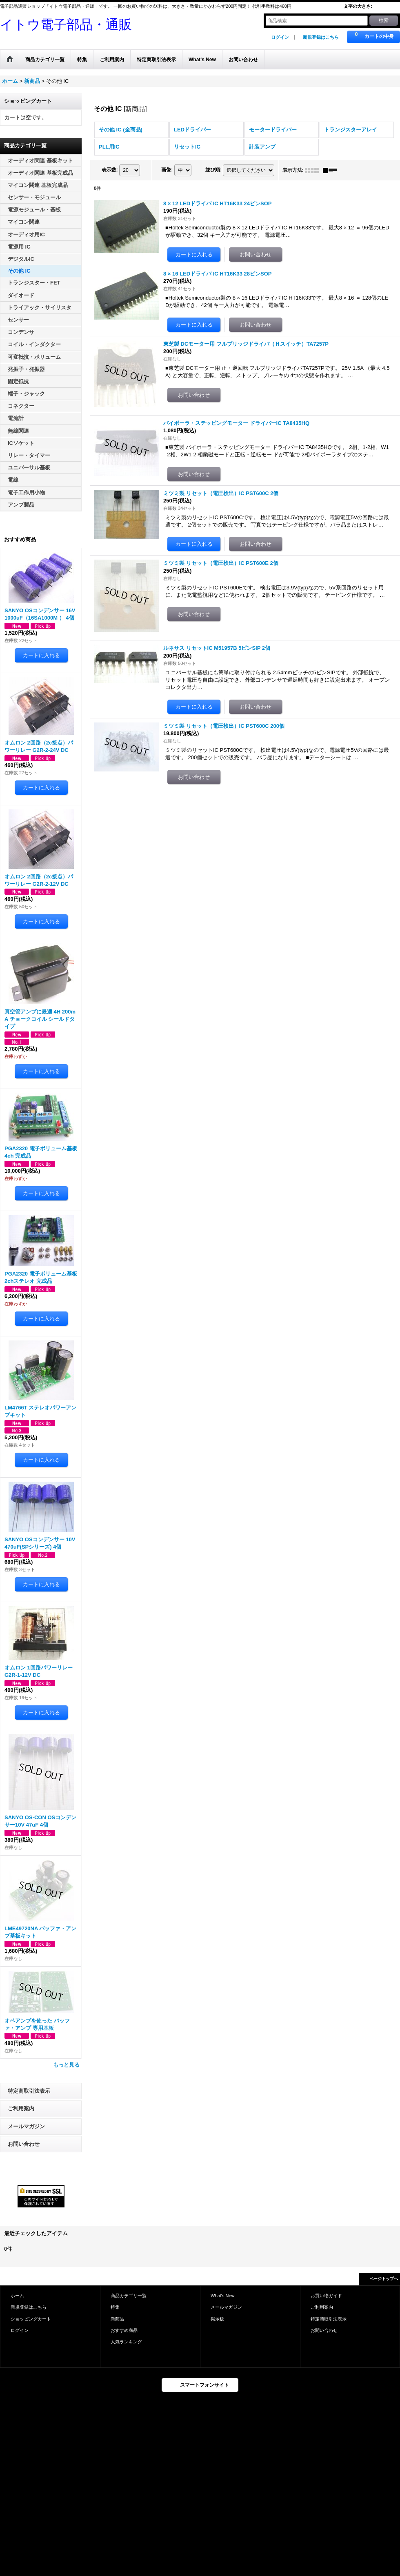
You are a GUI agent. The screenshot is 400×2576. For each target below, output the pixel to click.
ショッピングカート (31, 2318)
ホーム (17, 2295)
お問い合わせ (24, 2144)
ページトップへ (383, 2278)
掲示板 (217, 2318)
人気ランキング (126, 2341)
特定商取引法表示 (29, 2091)
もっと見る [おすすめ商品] (66, 2065)
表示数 (110, 170)
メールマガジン (26, 2126)
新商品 (117, 2318)
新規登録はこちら (321, 37)
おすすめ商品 (124, 2330)
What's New (223, 2295)
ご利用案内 (21, 2108)
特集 (115, 2307)
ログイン (280, 37)
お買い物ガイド (326, 2295)
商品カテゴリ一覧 (129, 2295)
